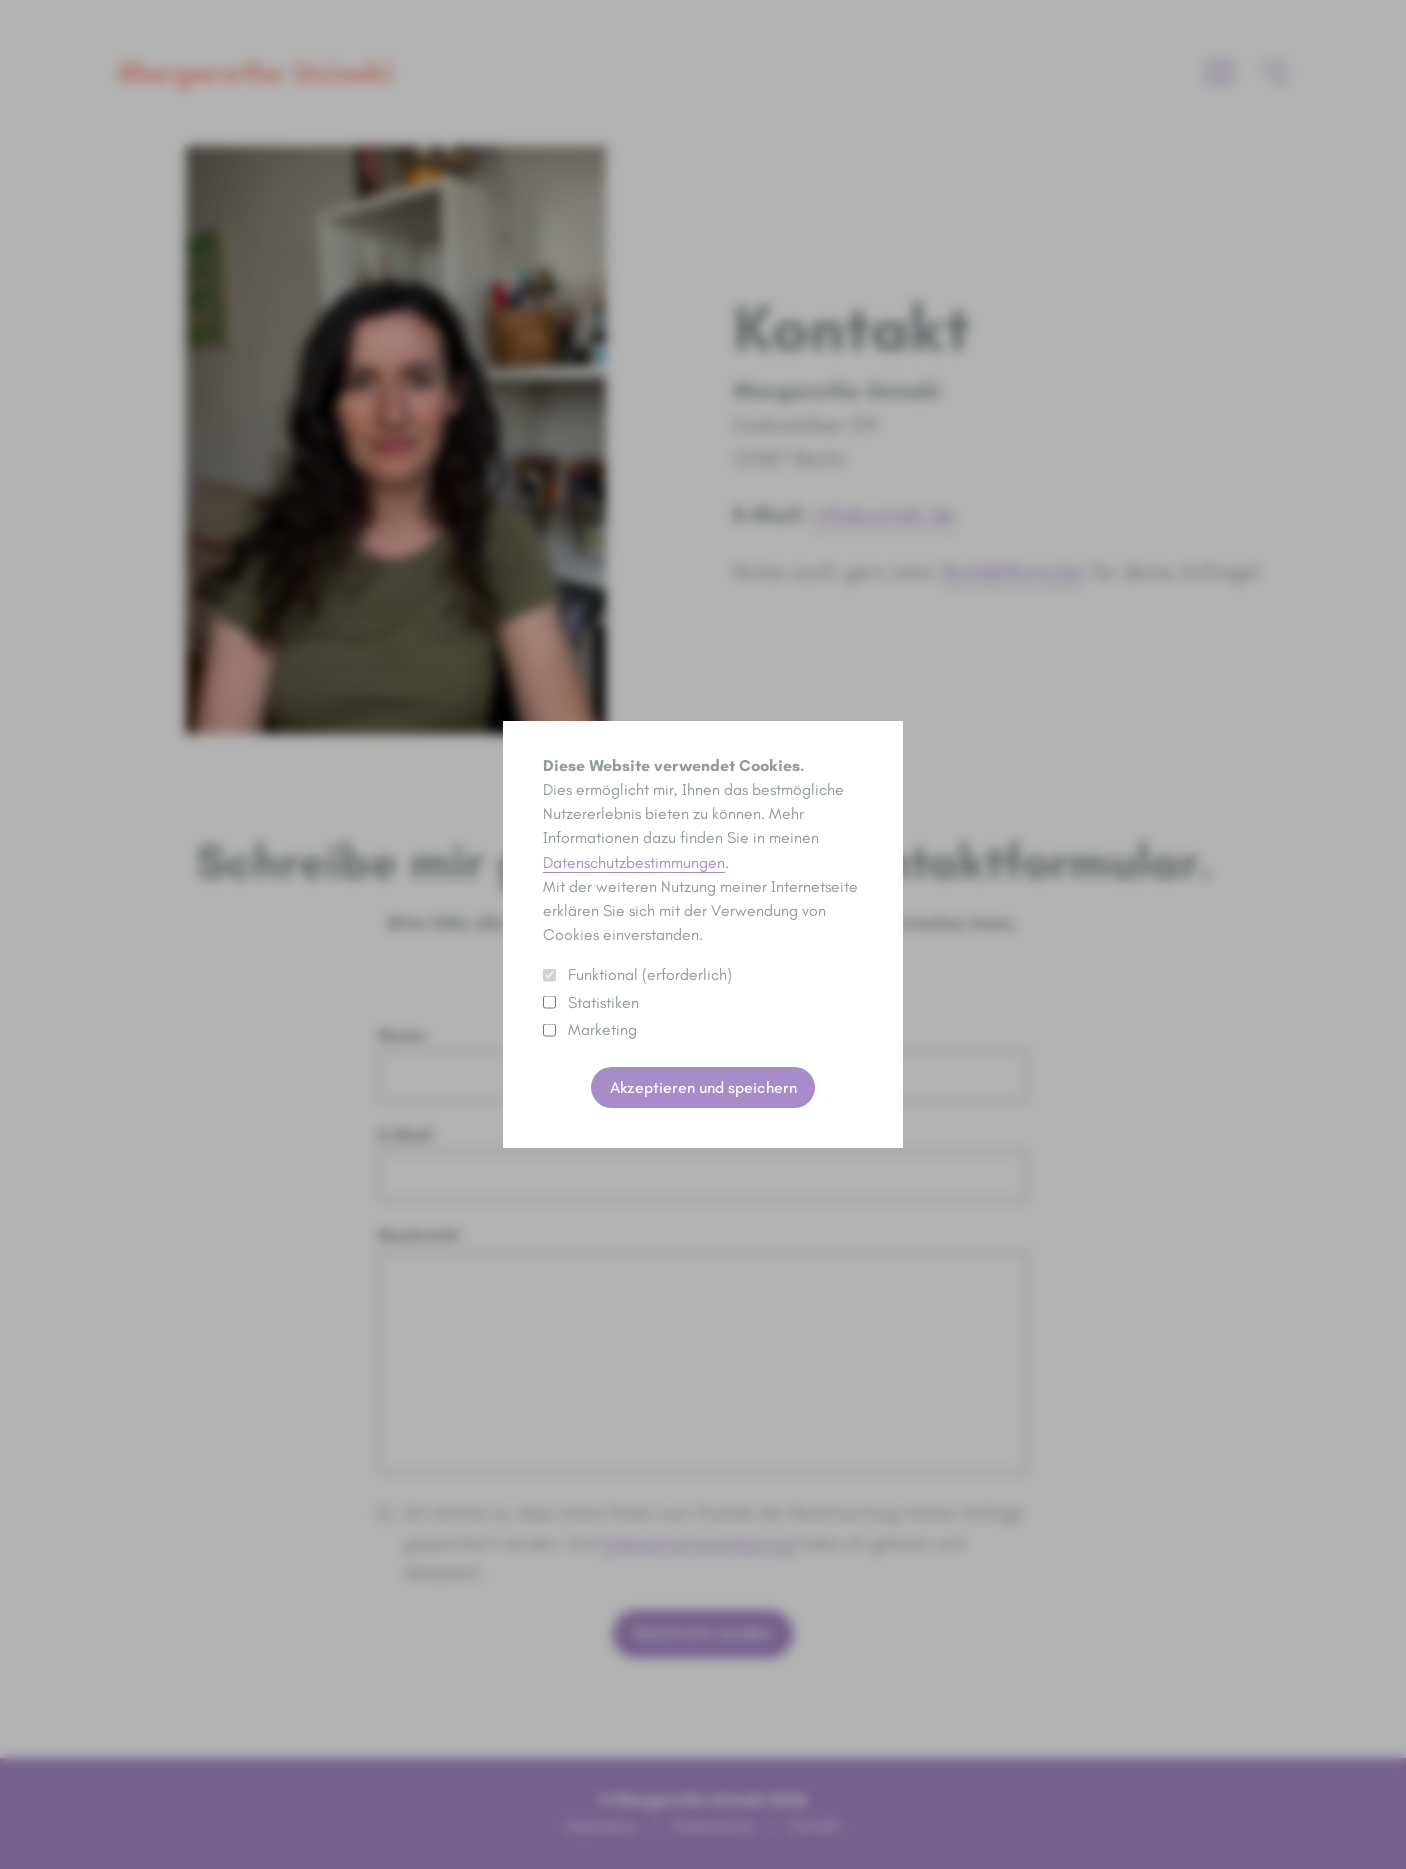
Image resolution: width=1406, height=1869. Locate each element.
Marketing (590, 1029)
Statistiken (591, 1002)
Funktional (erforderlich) (637, 974)
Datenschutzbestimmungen (634, 862)
